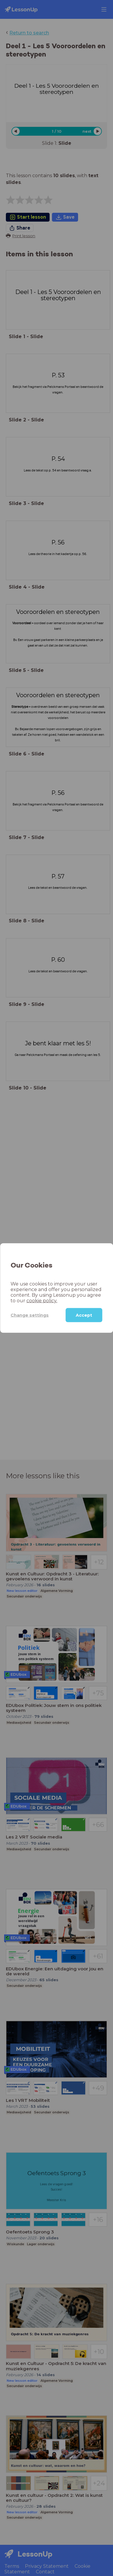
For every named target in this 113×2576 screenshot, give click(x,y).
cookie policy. (41, 1300)
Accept (84, 1315)
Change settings (30, 1315)
